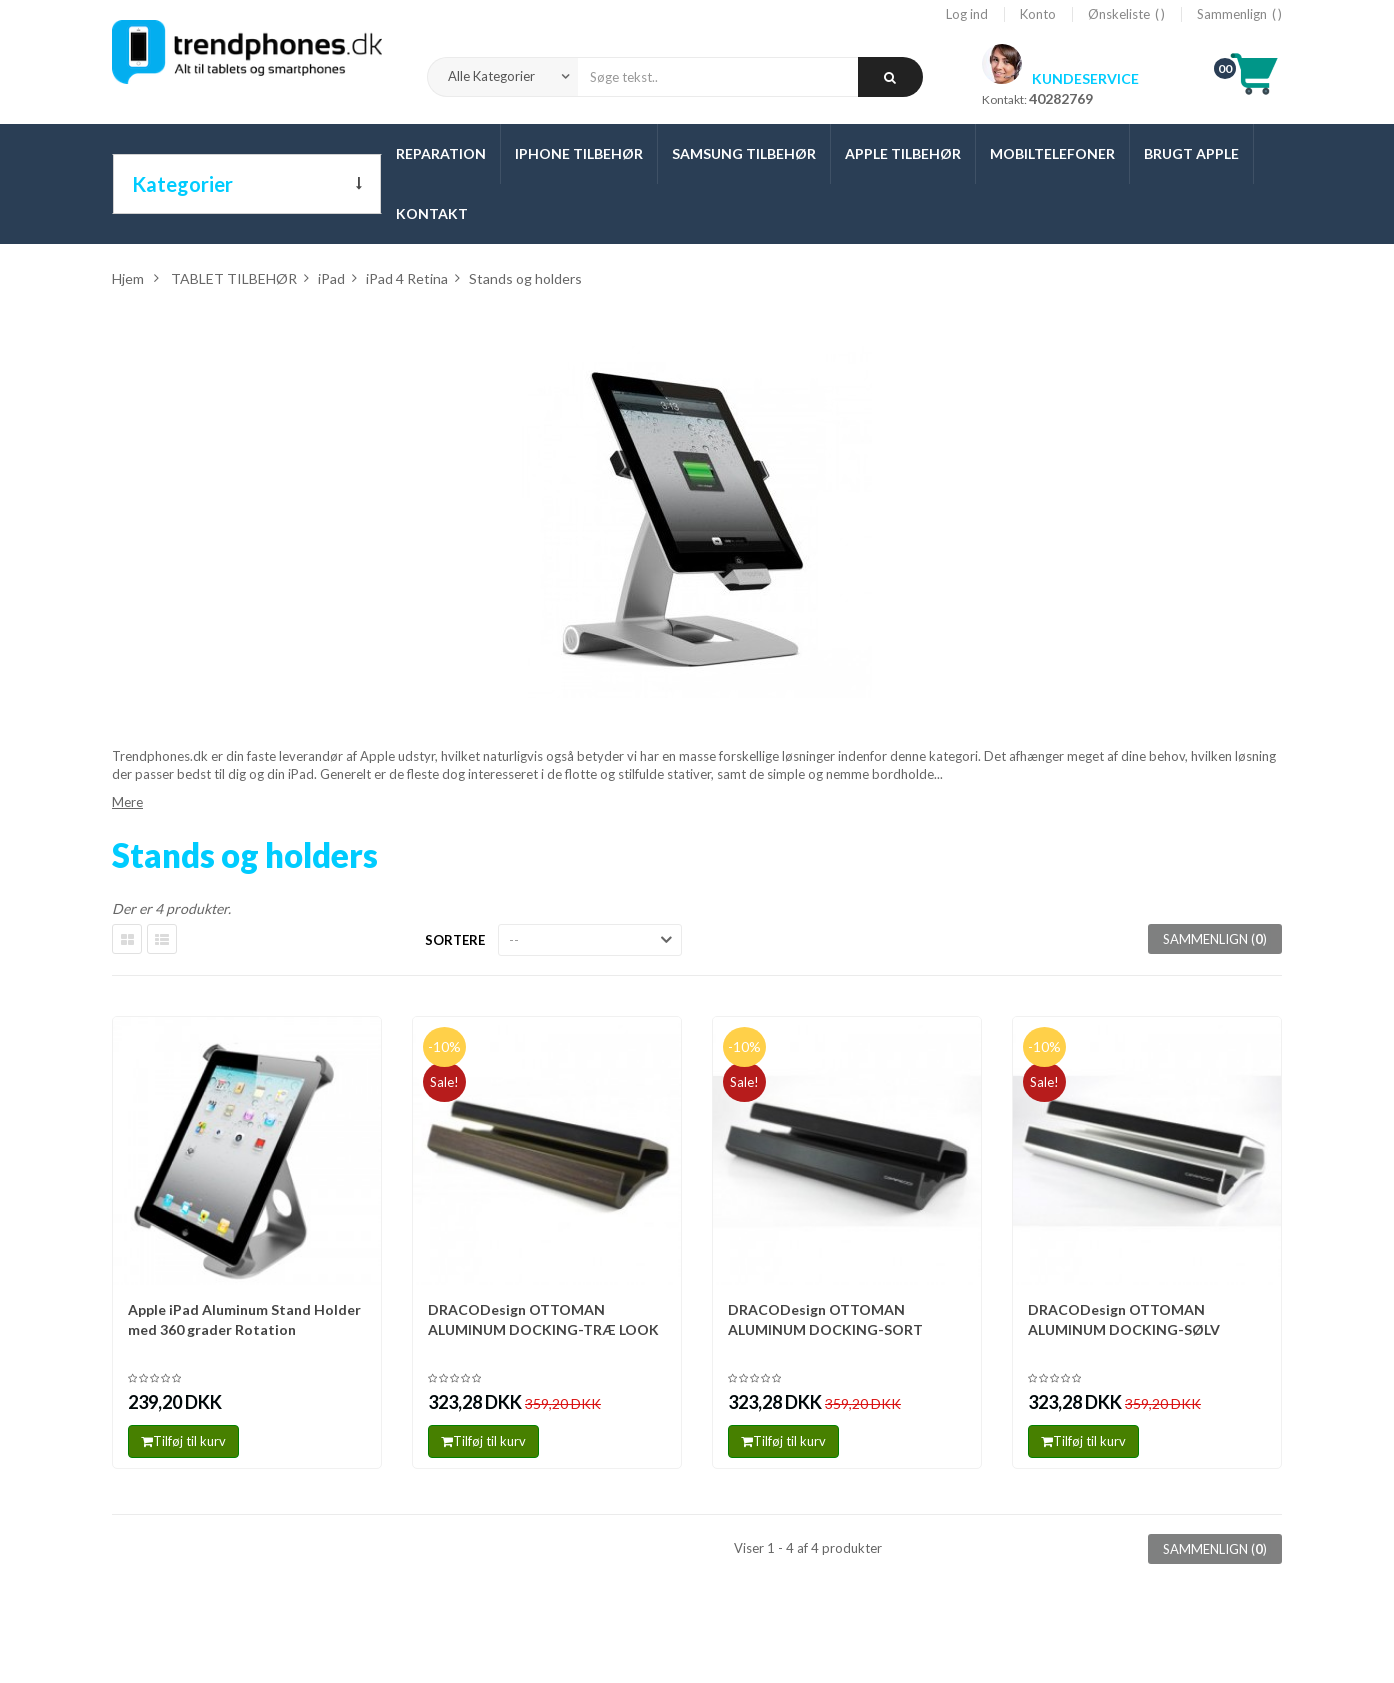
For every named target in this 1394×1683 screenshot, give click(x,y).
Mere (127, 802)
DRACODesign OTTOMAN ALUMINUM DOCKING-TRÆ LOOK (543, 1319)
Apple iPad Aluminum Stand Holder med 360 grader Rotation (244, 1319)
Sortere (455, 940)
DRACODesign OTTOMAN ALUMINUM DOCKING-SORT (825, 1319)
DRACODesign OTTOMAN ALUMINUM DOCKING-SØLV (1124, 1319)
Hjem (128, 278)
